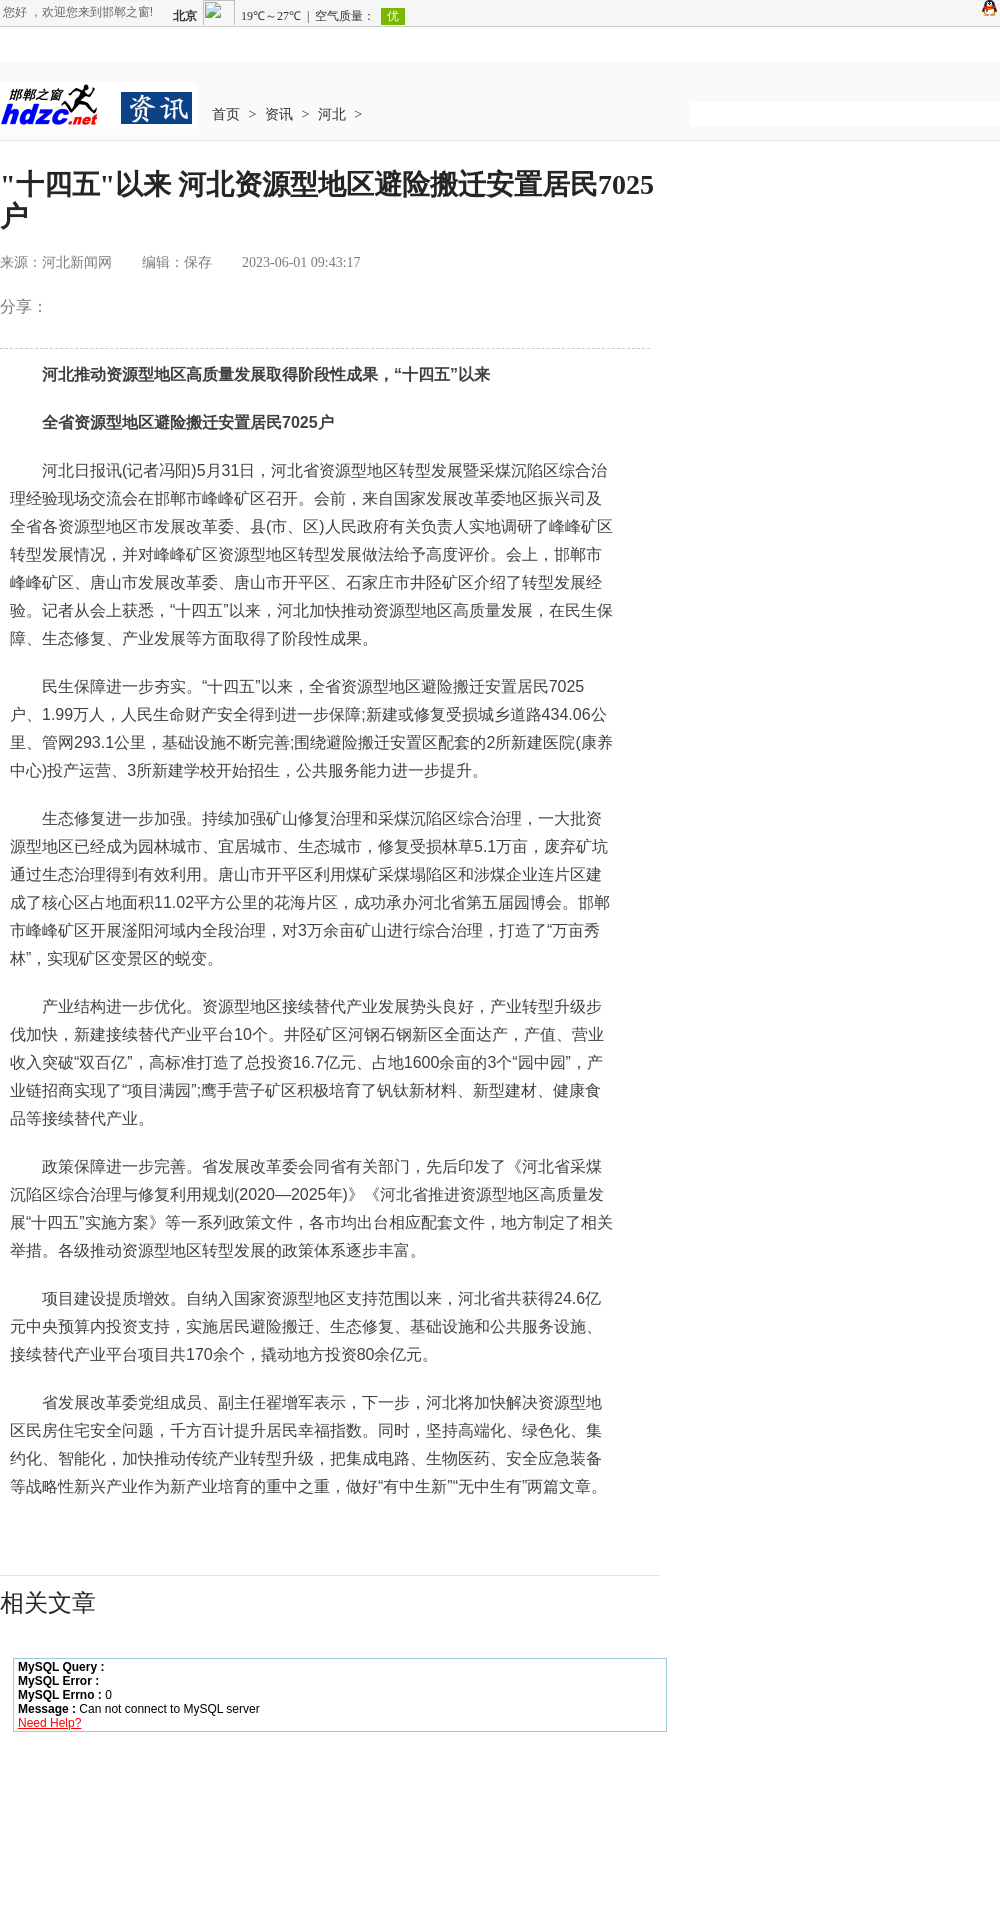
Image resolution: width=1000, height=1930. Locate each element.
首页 (226, 114)
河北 (332, 114)
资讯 (279, 114)
